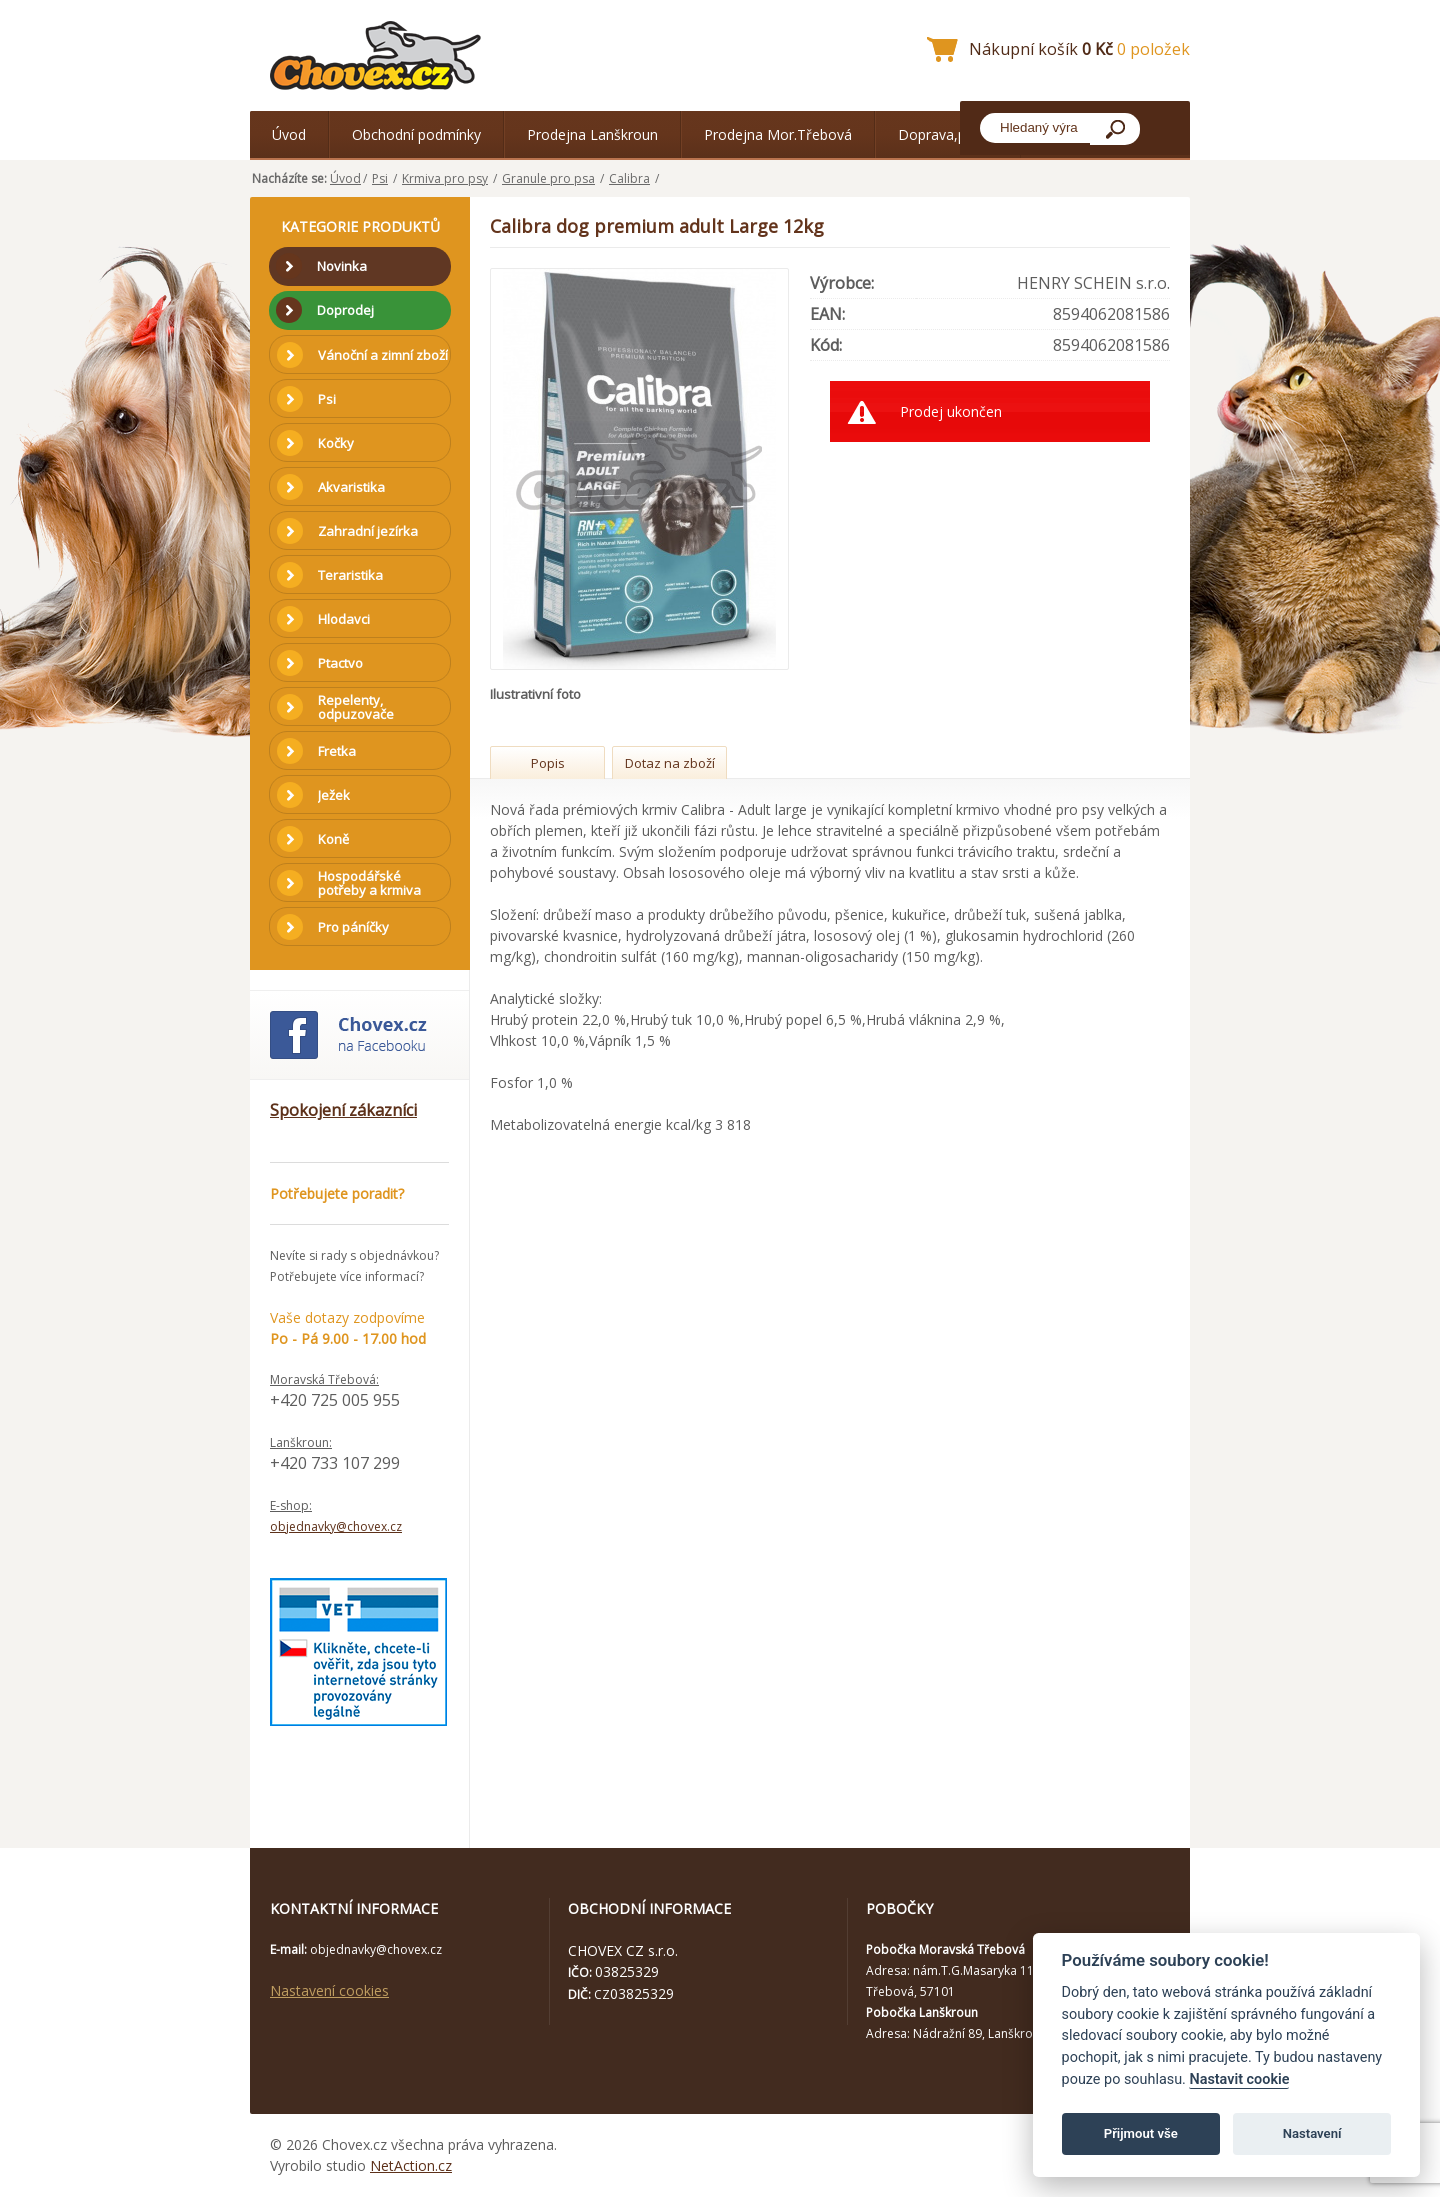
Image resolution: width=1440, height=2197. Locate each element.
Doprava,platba (948, 134)
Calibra (629, 178)
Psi (380, 178)
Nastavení (1312, 2133)
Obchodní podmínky (416, 134)
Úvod (289, 134)
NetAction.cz (411, 2165)
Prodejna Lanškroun (592, 134)
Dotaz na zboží (670, 763)
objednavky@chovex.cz (336, 1526)
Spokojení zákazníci (343, 1110)
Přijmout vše (1141, 2133)
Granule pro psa (548, 178)
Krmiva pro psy (445, 178)
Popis (548, 763)
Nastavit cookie (1239, 2079)
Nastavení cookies (329, 1990)
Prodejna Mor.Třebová (778, 134)
